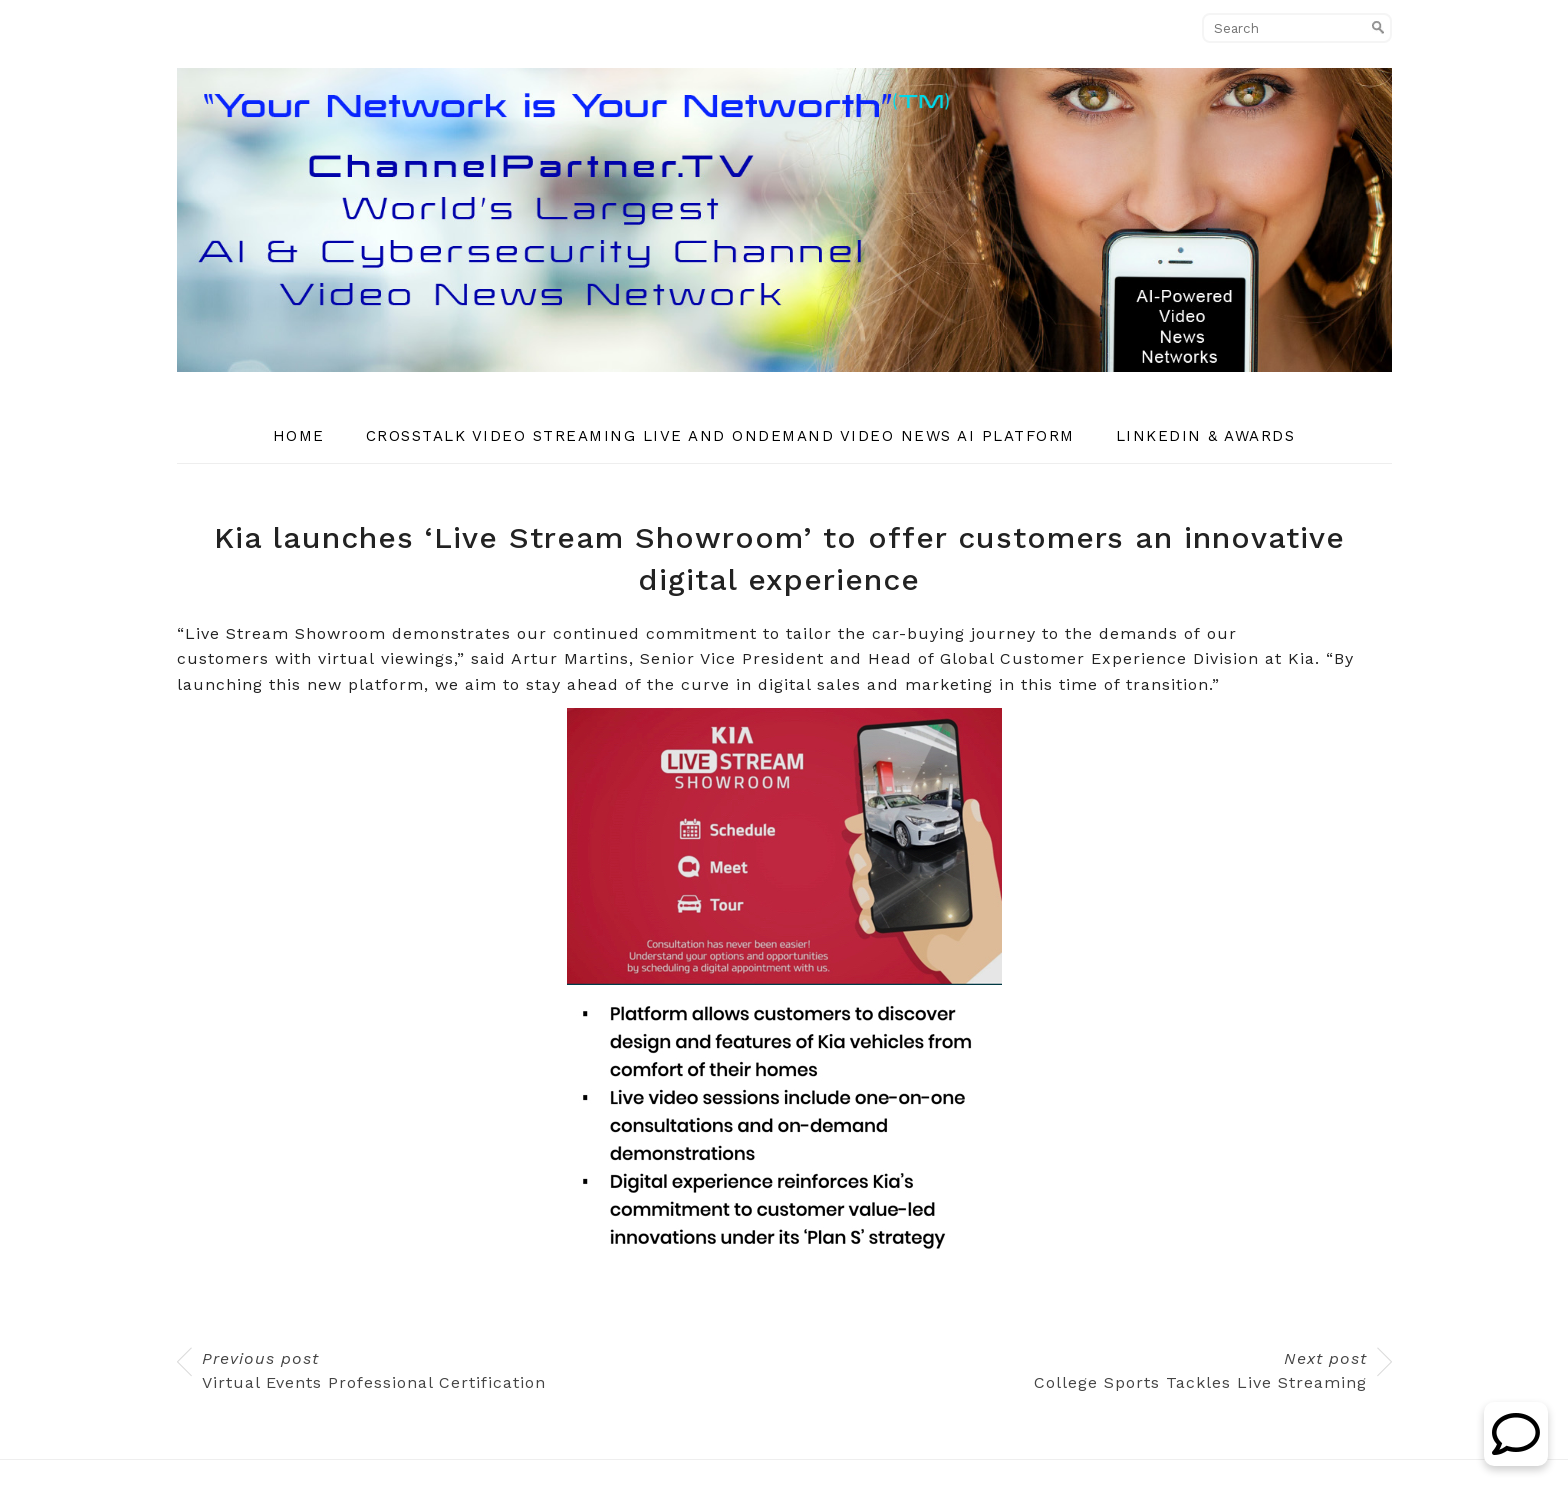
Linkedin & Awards (1206, 436)
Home (299, 436)
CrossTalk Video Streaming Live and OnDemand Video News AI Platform (720, 436)
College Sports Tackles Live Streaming (1200, 1370)
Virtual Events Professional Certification (374, 1370)
